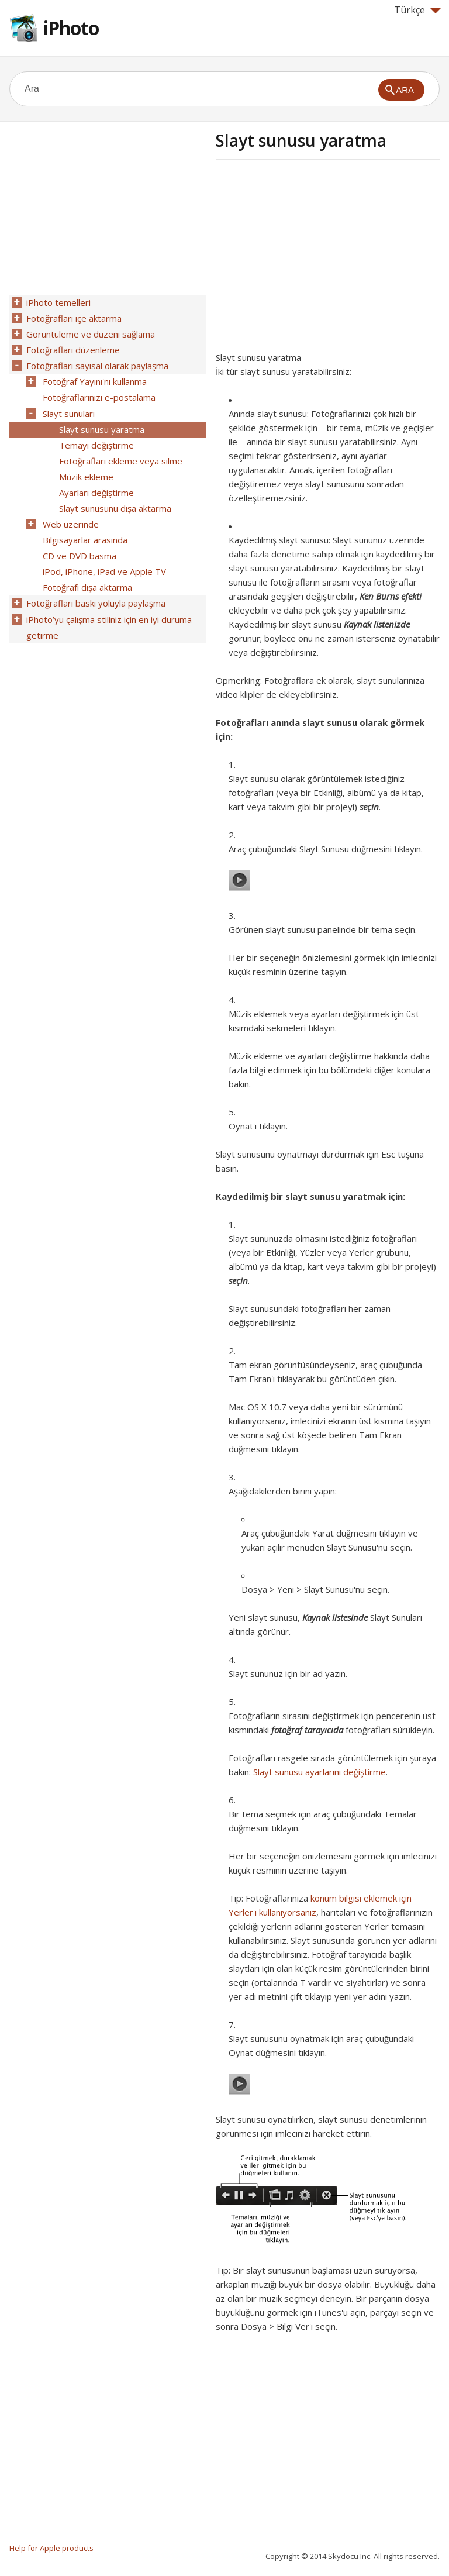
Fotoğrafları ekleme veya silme (120, 454)
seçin (369, 806)
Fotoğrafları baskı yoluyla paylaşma (95, 591)
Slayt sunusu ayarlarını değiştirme (319, 1772)
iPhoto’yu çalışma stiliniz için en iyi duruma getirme (108, 614)
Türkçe (417, 10)
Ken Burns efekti (391, 596)
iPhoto (71, 27)
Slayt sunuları (68, 409)
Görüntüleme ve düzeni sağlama (90, 333)
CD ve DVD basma (79, 546)
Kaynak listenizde (377, 624)
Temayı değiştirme (95, 439)
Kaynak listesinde (335, 1617)
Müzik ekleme (85, 470)
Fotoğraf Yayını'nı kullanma (94, 378)
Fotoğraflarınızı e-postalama (98, 394)
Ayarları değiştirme (95, 485)
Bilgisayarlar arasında (84, 530)
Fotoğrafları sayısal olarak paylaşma (97, 363)
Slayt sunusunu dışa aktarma (114, 500)
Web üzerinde (70, 515)
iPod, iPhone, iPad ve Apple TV (103, 561)
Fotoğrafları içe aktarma (73, 317)
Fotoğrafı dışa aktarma (87, 576)
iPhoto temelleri (58, 302)
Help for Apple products (51, 2548)
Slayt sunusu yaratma (101, 424)
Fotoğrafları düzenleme (72, 348)
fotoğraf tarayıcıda (307, 1729)
